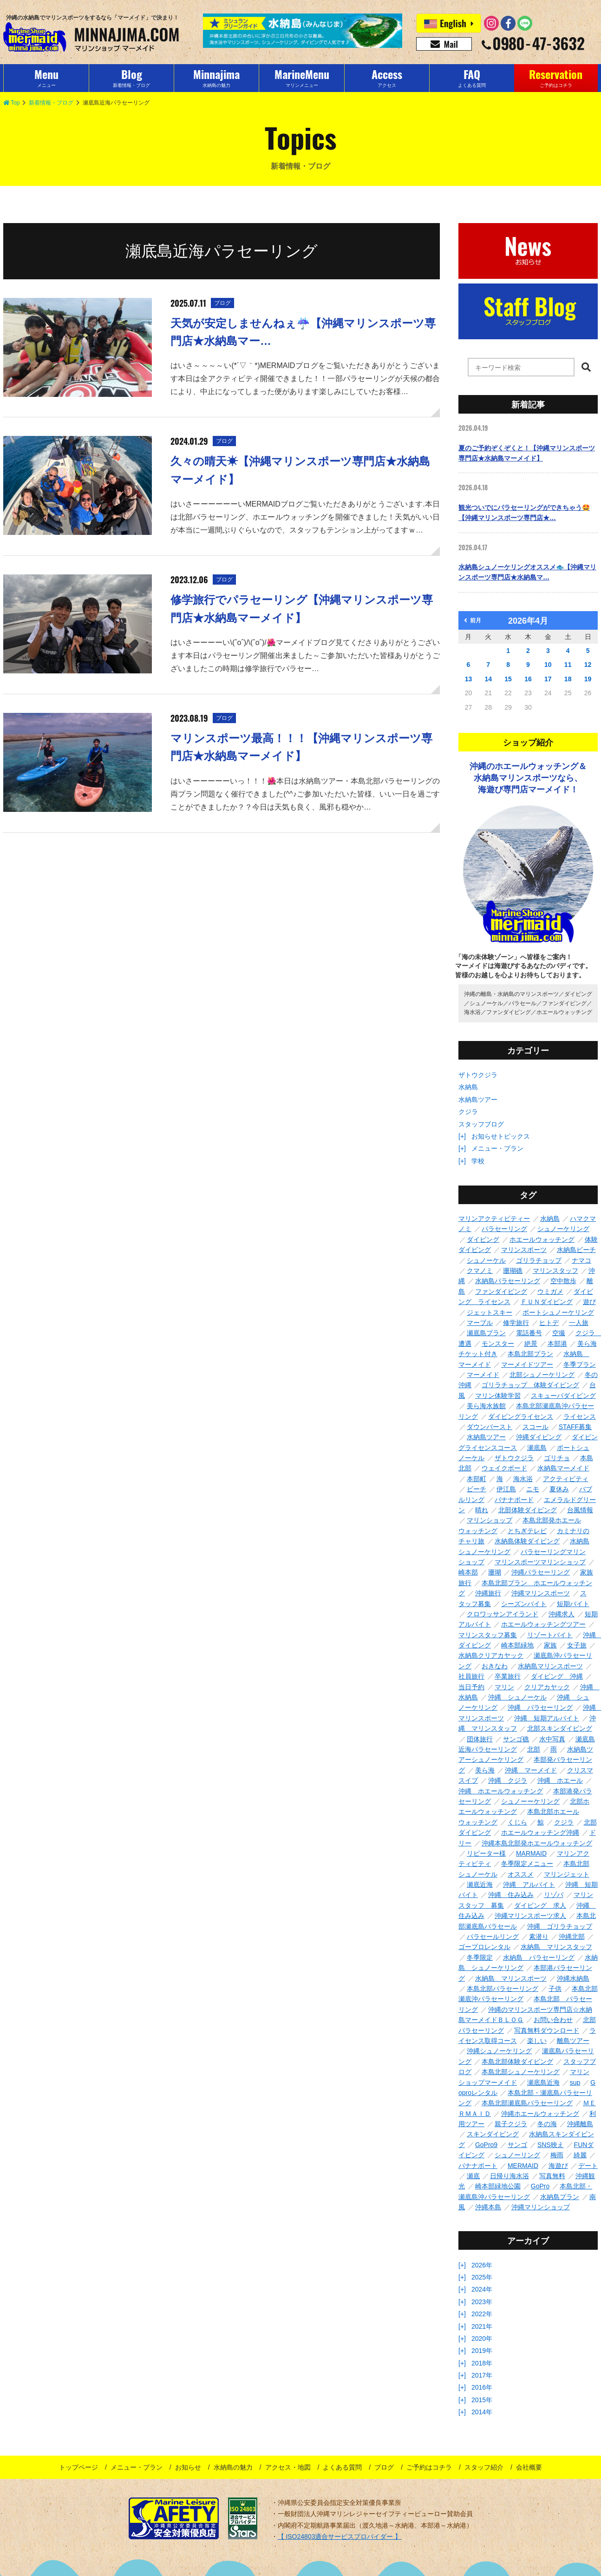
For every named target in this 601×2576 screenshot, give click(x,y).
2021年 (481, 2326)
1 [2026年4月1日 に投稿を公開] (508, 650)
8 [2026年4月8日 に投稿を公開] (508, 664)
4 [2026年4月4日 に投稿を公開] (568, 650)
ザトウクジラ (477, 1075)
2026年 (481, 2265)
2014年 (481, 2412)
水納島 (468, 1087)
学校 (477, 1161)
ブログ (384, 2467)
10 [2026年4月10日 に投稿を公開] (548, 664)
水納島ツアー (477, 1099)
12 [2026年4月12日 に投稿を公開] (588, 664)
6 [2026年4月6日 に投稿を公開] (468, 664)
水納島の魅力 (233, 2467)
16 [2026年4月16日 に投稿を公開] (528, 679)
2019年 (481, 2350)
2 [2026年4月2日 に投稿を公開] (528, 650)
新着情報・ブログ (51, 102)
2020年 (481, 2338)
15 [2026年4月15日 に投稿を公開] (508, 679)
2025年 (481, 2277)
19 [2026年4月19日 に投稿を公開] (588, 679)
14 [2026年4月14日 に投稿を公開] (488, 679)
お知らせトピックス (500, 1136)
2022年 (481, 2314)
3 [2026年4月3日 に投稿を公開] (548, 650)
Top (11, 102)
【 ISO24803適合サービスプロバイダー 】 (340, 2536)
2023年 (481, 2302)
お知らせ (188, 2467)
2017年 (481, 2375)
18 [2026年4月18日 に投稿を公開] (568, 679)
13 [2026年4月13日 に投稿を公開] (468, 679)
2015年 (481, 2400)
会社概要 (529, 2467)
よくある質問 (342, 2467)
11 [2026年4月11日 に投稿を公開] (568, 664)
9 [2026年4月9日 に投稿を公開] (528, 664)
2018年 (481, 2363)
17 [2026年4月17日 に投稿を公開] (548, 679)
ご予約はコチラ (429, 2467)
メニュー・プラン (497, 1148)
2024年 (481, 2289)
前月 (472, 620)
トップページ (78, 2467)
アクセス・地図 (288, 2467)
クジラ (468, 1111)
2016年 (481, 2387)
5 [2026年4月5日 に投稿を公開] (588, 650)
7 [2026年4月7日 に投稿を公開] (488, 664)
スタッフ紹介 (483, 2467)
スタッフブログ (481, 1124)
